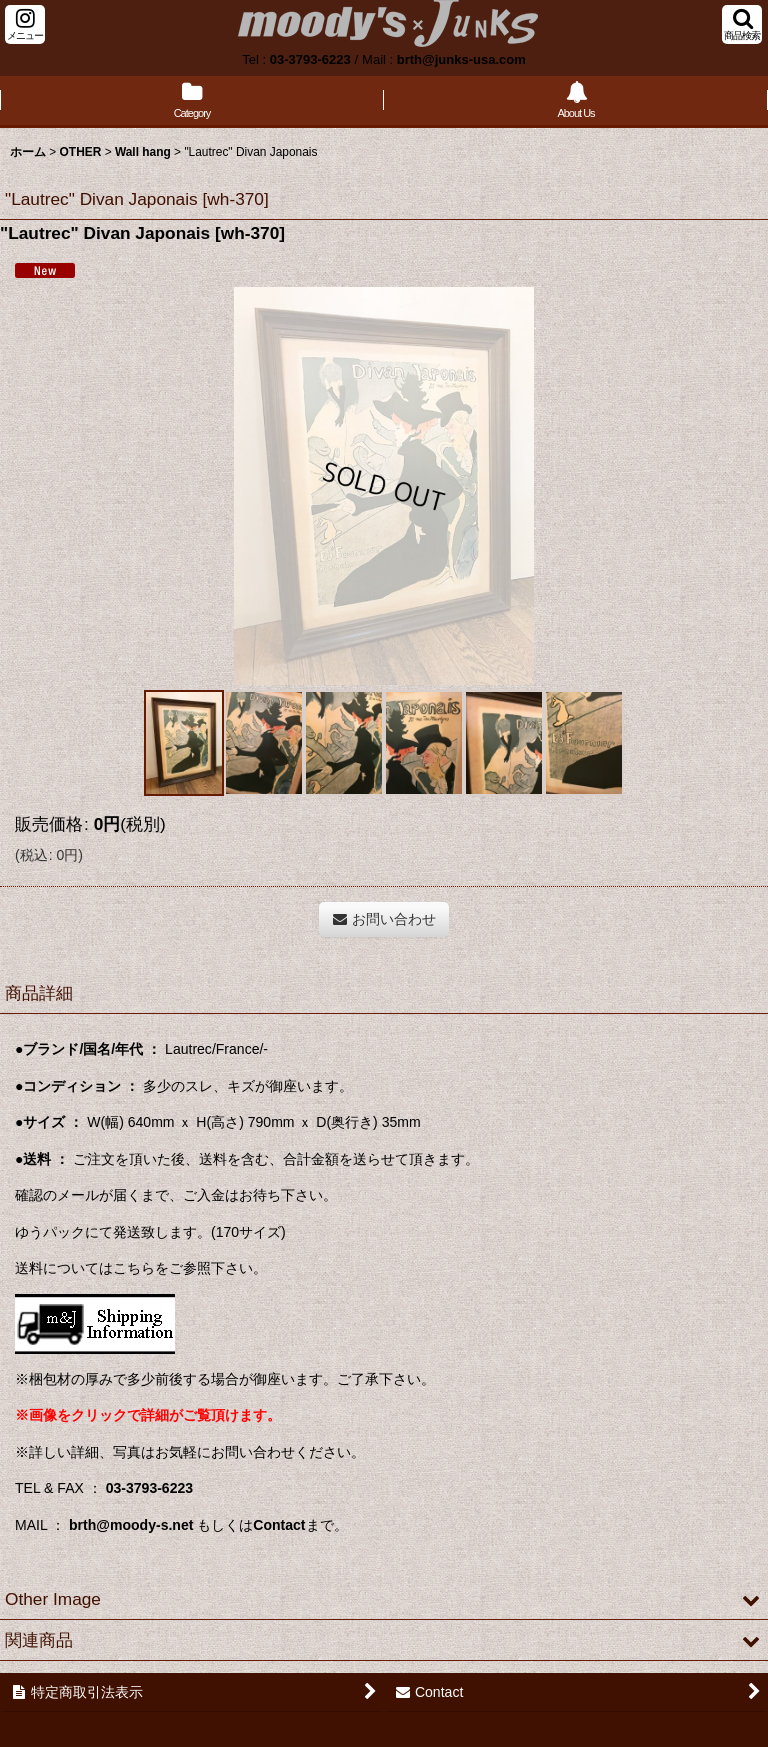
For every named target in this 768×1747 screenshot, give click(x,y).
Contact (279, 1525)
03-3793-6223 (310, 59)
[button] (25, 24)
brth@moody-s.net (131, 1525)
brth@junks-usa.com (461, 59)
